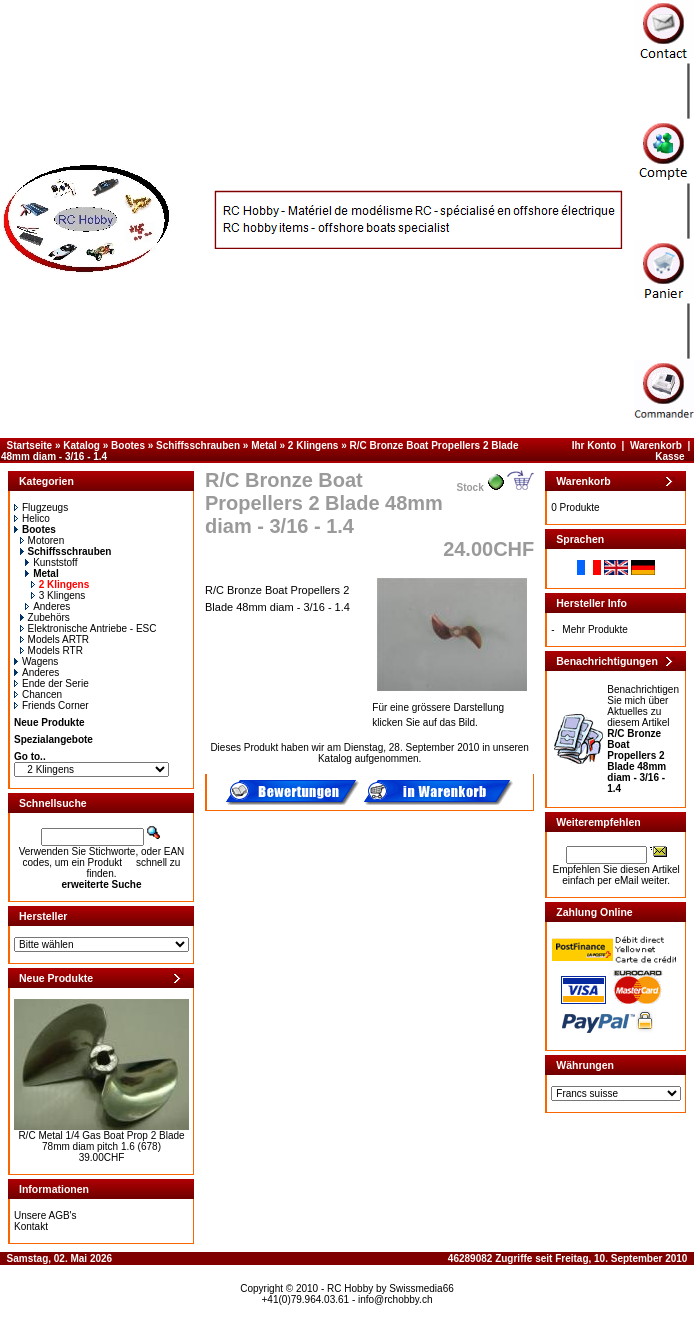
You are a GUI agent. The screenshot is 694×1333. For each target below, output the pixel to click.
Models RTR (51, 650)
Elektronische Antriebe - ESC (88, 628)
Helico (32, 518)
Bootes (128, 445)
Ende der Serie (51, 683)
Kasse (669, 456)
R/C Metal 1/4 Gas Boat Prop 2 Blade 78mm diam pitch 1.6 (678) (101, 1141)
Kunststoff (51, 562)
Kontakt (31, 1226)
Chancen (38, 694)
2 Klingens (313, 445)
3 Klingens (58, 595)
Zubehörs (45, 617)
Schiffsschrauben (198, 445)
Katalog (81, 445)
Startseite (30, 445)
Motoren (42, 540)
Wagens (36, 661)
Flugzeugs (41, 507)
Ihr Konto (594, 445)
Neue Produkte (49, 722)
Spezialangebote (53, 739)
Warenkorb (656, 445)
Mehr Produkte (595, 629)
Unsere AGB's (45, 1215)
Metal (264, 445)
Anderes (47, 606)
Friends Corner (51, 705)
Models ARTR (55, 639)
